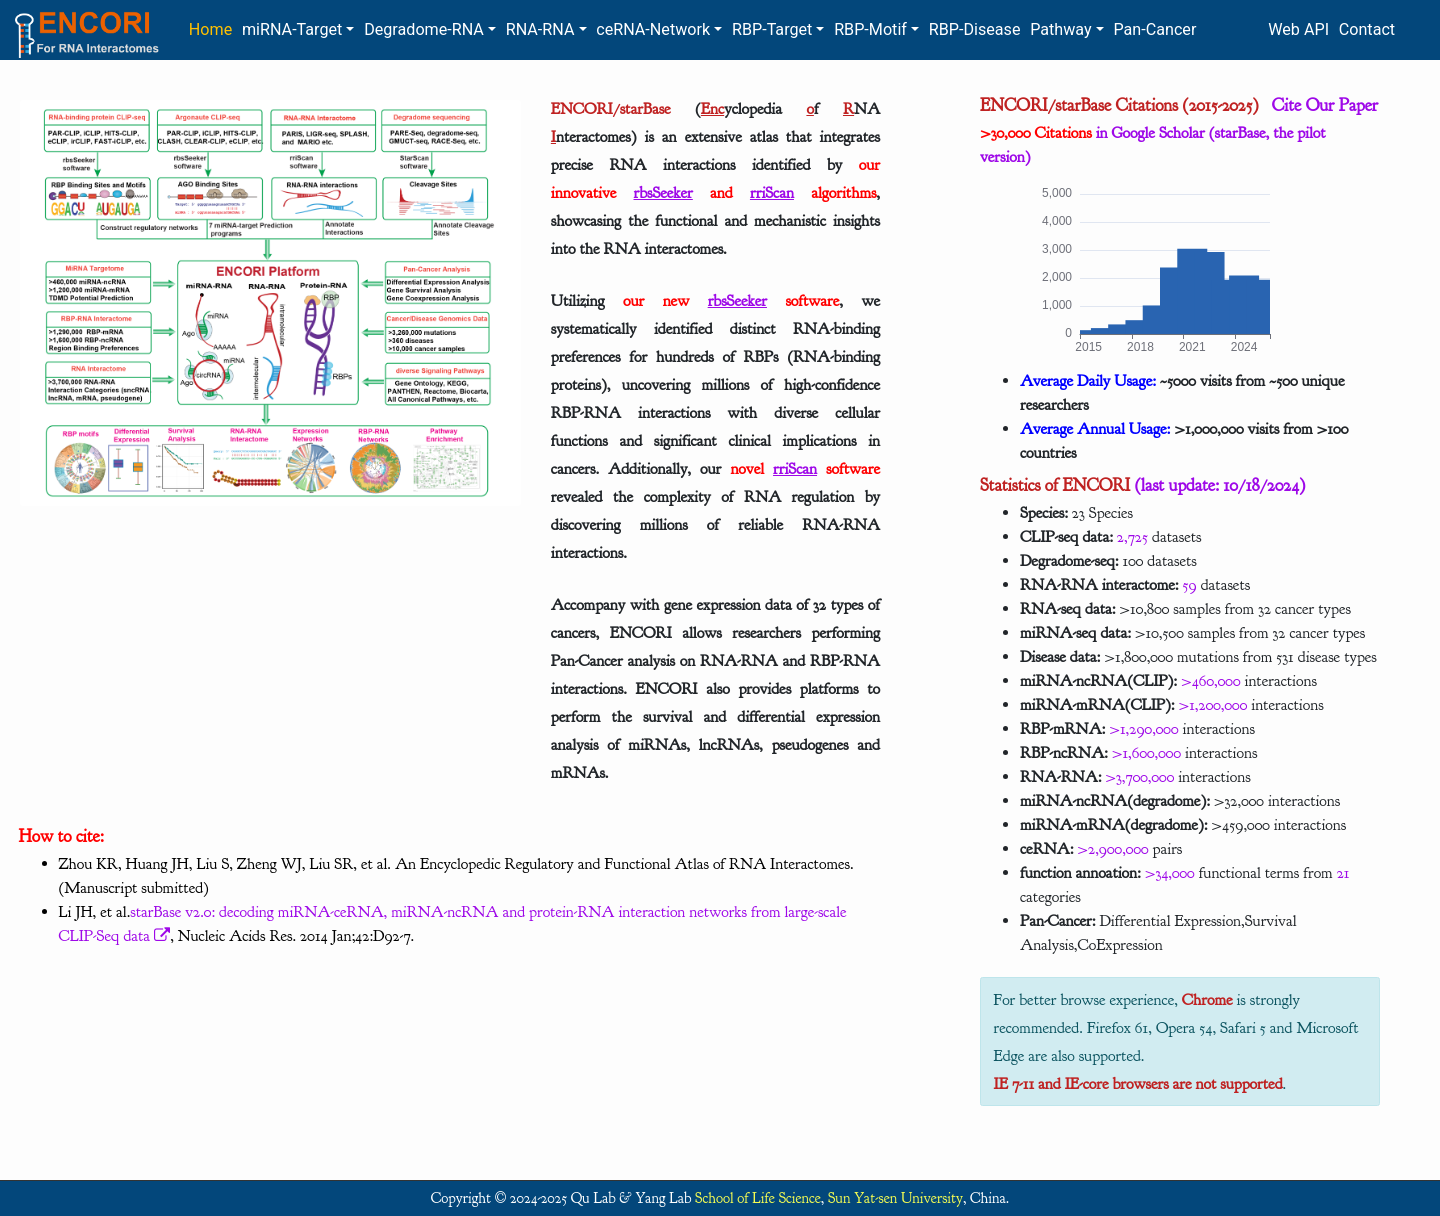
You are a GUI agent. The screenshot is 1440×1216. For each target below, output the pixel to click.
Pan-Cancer (1154, 29)
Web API (1298, 29)
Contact (1367, 29)
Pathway (1060, 29)
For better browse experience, (1088, 1000)
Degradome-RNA (424, 29)
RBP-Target (772, 29)
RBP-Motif (870, 29)
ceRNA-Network (653, 29)
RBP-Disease (975, 29)
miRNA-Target (292, 29)
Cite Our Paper (1318, 105)
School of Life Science (758, 1198)
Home (210, 29)
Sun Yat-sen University (895, 1198)
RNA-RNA (540, 29)
